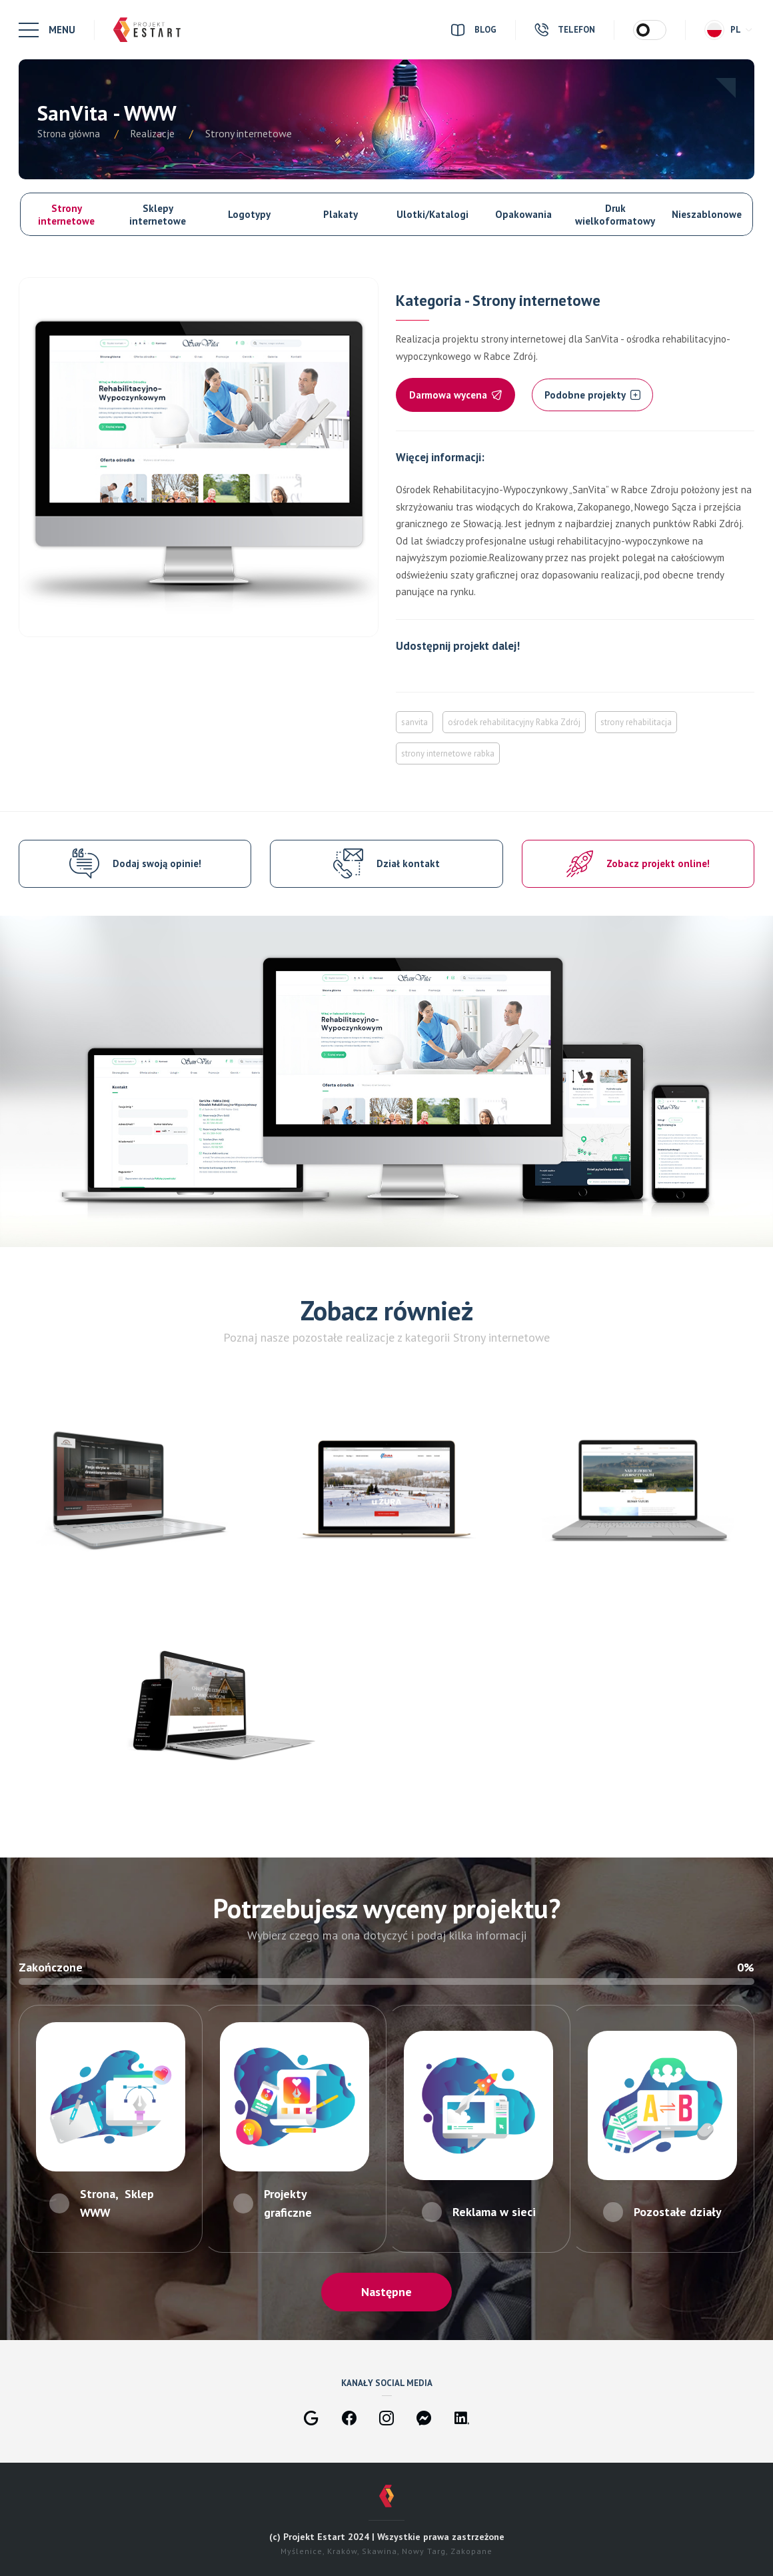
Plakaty (340, 214)
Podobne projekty (592, 395)
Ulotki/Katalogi (432, 214)
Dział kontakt (408, 863)
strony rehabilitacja (636, 722)
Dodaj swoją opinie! (157, 863)
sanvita (414, 722)
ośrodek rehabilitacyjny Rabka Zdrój (514, 722)
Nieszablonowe (707, 214)
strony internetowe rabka (447, 753)
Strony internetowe (66, 214)
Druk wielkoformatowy (615, 214)
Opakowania (523, 214)
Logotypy (249, 214)
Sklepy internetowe (157, 214)
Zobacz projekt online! (658, 863)
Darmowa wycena (455, 395)
